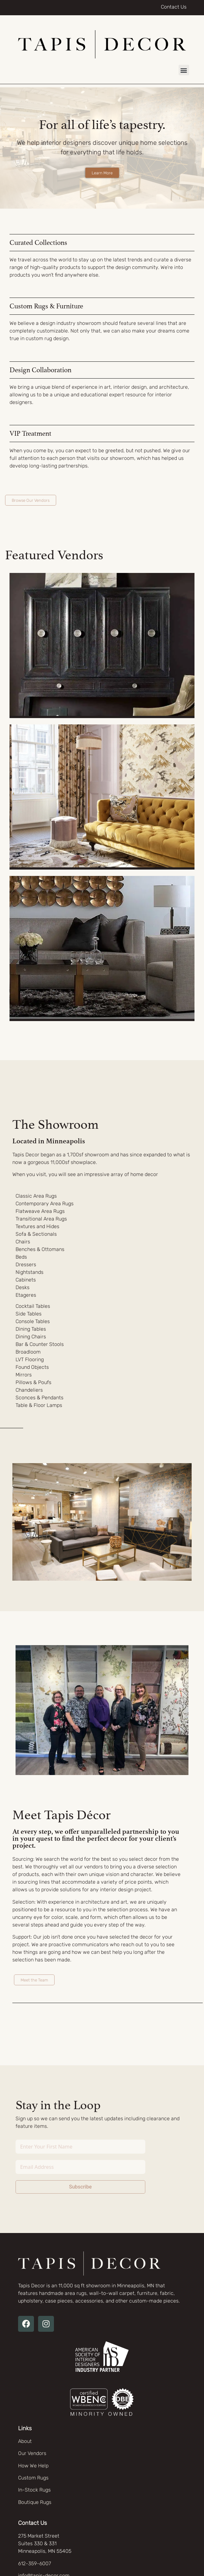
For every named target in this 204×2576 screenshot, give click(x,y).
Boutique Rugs (34, 2502)
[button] (184, 70)
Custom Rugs (33, 2478)
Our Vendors (32, 2453)
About (25, 2441)
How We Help (33, 2466)
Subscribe (80, 2187)
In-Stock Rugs (34, 2490)
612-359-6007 (34, 2563)
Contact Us (174, 7)
